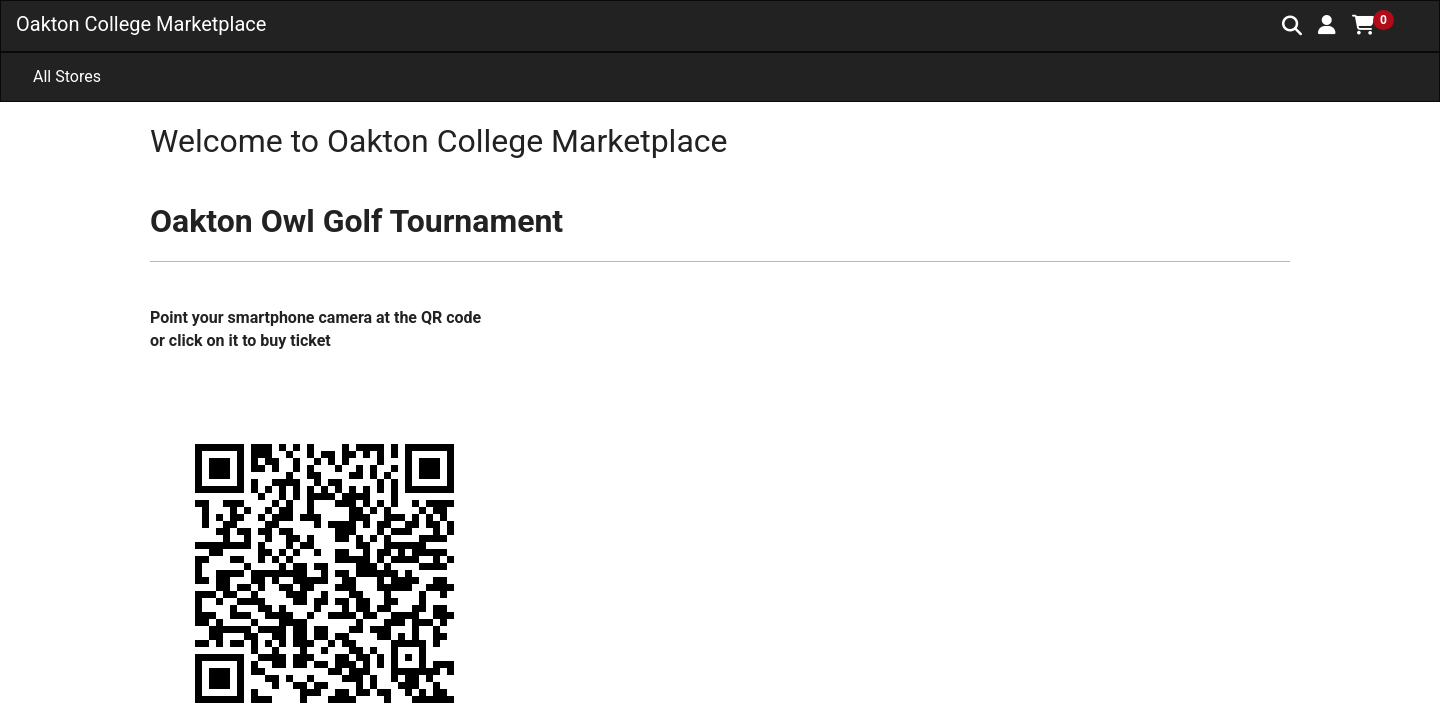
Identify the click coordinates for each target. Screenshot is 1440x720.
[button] (1327, 25)
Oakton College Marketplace (141, 24)
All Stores (67, 76)
